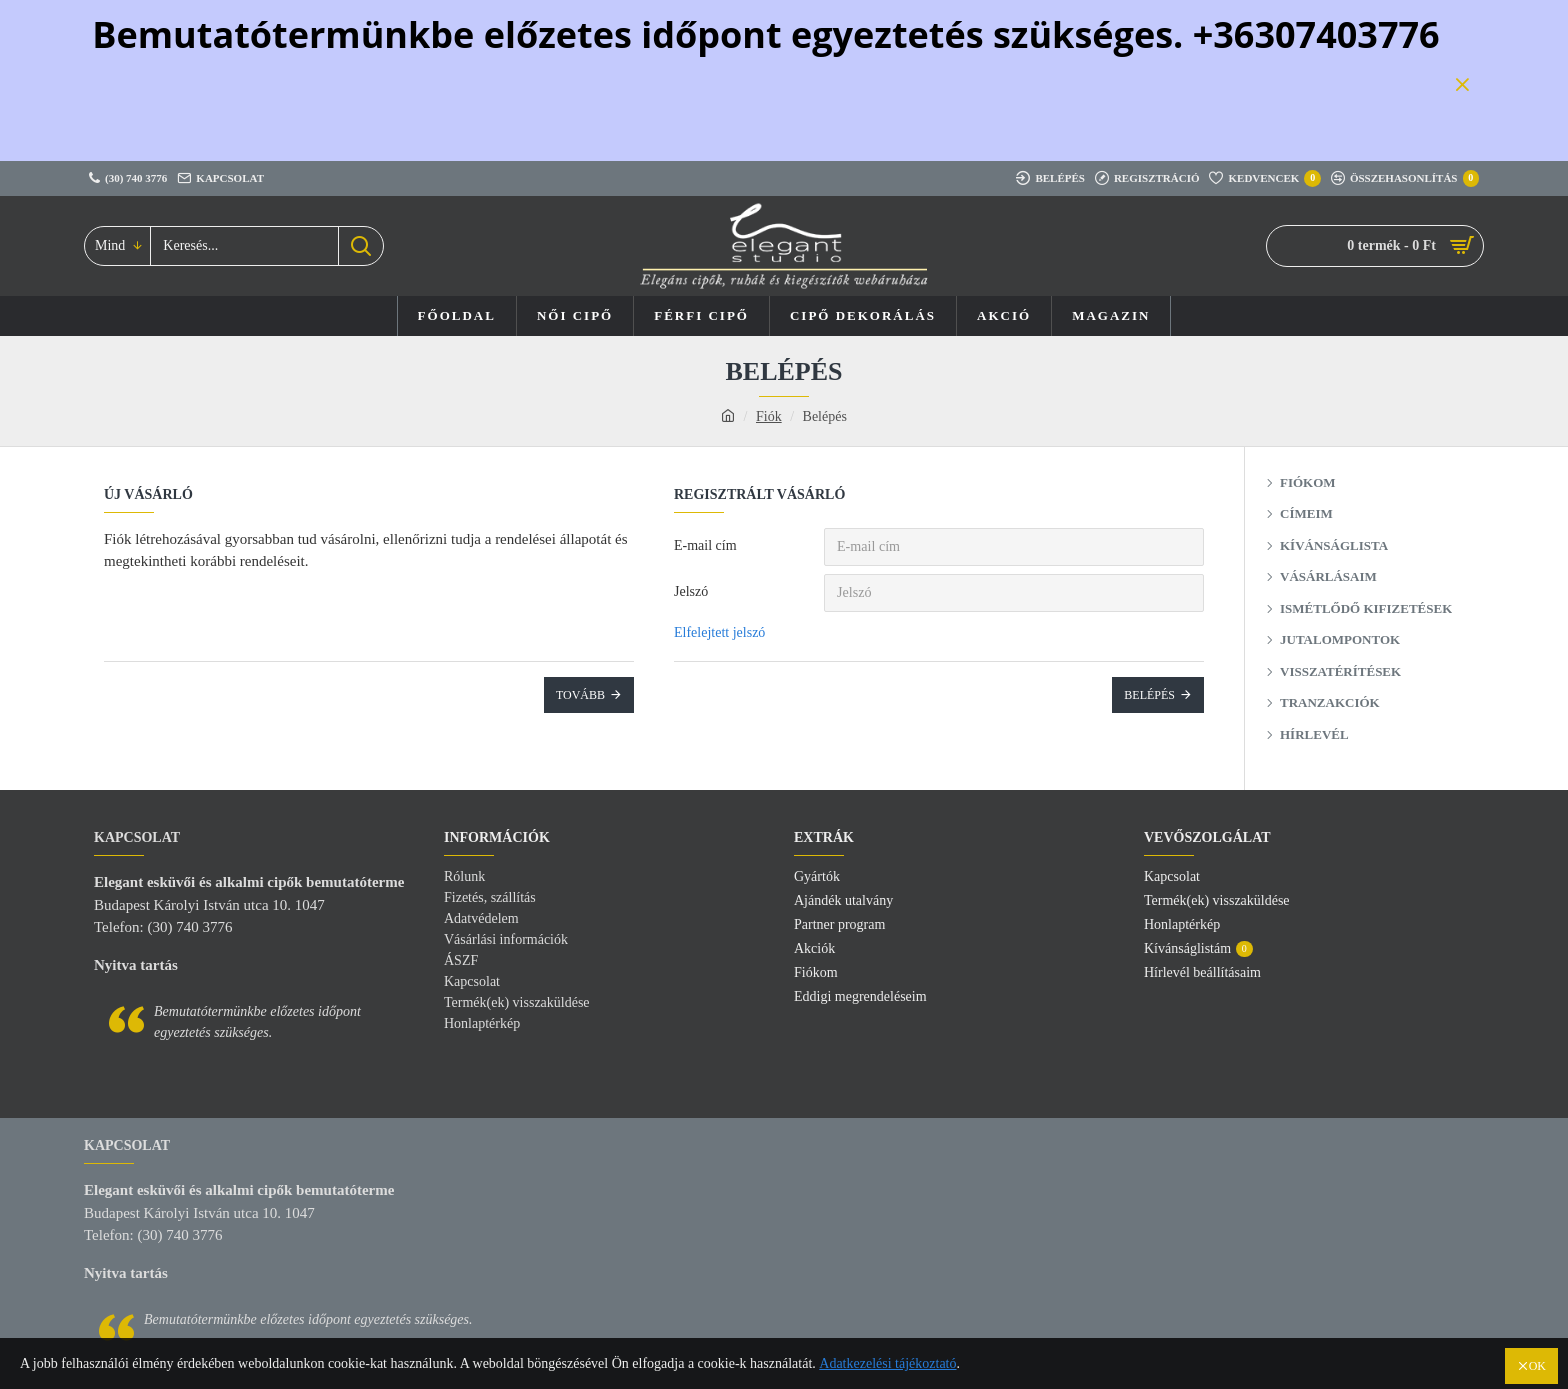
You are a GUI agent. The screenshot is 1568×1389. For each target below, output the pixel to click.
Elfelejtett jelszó (719, 632)
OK (1537, 1366)
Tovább (580, 695)
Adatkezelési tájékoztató (887, 1363)
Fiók (769, 416)
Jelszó (691, 591)
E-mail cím (705, 545)
